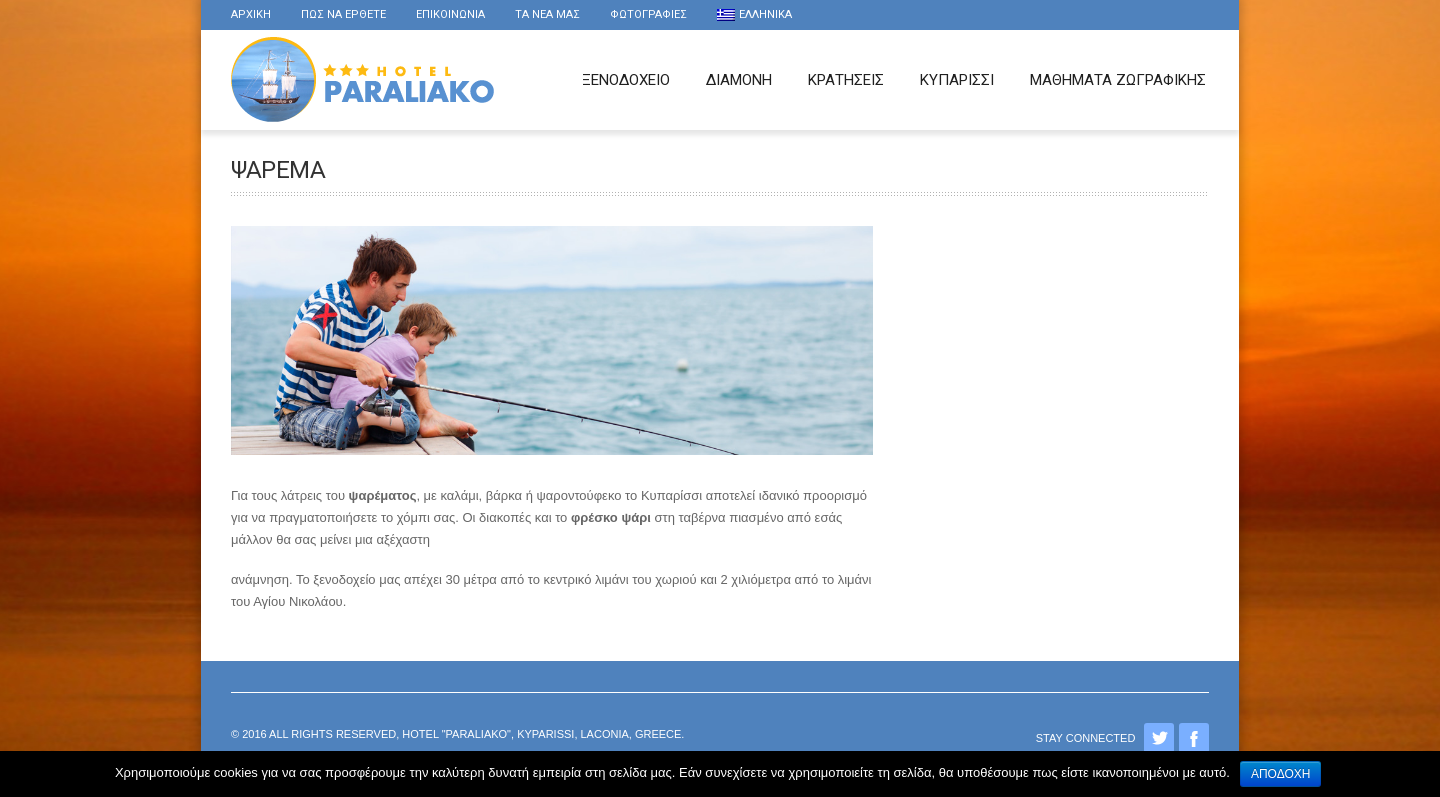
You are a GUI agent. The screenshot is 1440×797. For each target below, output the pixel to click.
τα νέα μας (547, 14)
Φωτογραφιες (648, 14)
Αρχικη (251, 14)
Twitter (1159, 738)
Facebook (1194, 738)
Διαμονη (739, 80)
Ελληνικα (754, 14)
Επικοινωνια (450, 14)
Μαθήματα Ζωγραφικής (1118, 80)
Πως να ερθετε (343, 14)
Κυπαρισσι (957, 80)
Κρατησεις (846, 80)
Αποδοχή (1281, 774)
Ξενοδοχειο (626, 80)
